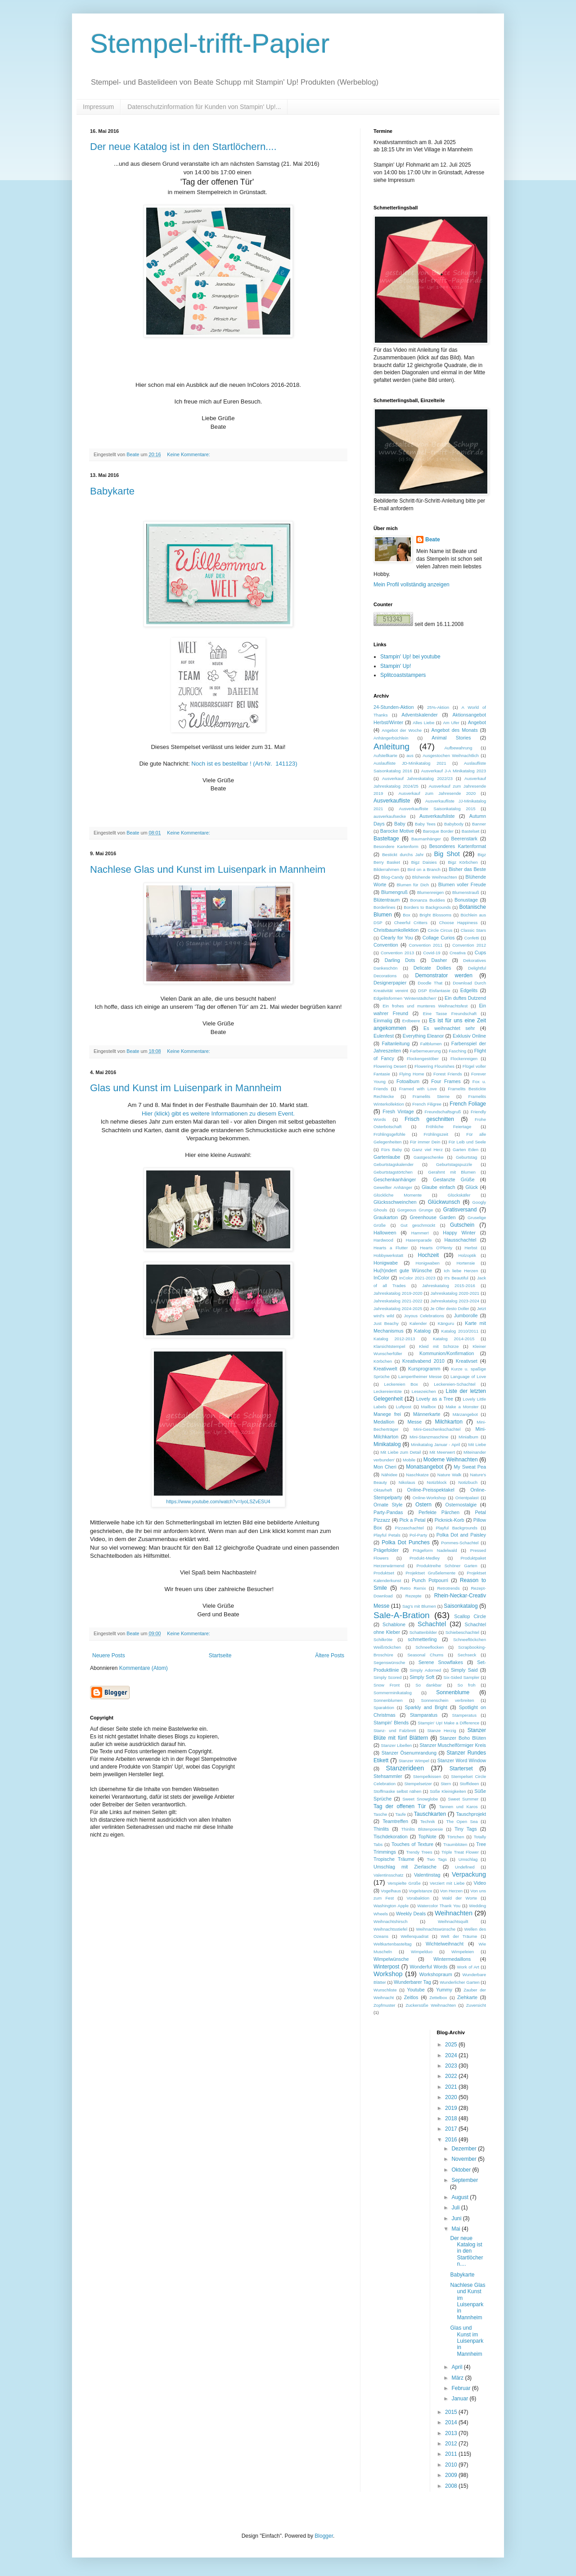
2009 (452, 2475)
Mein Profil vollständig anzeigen (412, 584)
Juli (456, 2207)
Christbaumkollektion (396, 930)
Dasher (439, 960)
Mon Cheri (385, 1466)
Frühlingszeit (435, 1134)
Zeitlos (411, 1997)
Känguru (446, 1323)
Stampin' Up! (395, 666)
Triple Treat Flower (460, 1852)
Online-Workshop (429, 1497)
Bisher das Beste (467, 869)
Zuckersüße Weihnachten (430, 2005)
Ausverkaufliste (392, 801)
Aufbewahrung (458, 747)
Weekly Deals (411, 1913)
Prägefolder (386, 1550)
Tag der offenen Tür (400, 1806)
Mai (456, 2229)
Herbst (470, 1247)
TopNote (427, 1836)
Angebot (477, 722)
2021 (452, 2087)
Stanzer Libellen (396, 1745)
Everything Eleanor (423, 1036)
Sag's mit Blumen (419, 1606)
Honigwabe (386, 1262)
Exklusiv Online (469, 1036)
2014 (452, 2422)
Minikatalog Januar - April (435, 1444)
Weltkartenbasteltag (393, 1943)
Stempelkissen (427, 1776)
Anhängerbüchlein (391, 737)
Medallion (384, 1421)
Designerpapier (390, 982)
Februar (461, 2388)
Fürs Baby (391, 1149)
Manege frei (387, 1414)
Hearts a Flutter (391, 1247)
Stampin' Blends (391, 1722)
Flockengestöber (423, 1058)
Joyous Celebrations (424, 1315)
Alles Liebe (423, 722)
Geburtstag (466, 1157)
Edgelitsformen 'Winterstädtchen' (405, 998)
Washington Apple (391, 1905)
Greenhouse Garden (432, 1217)
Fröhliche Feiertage (448, 1126)
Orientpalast (467, 1497)
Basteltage (386, 838)
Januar (460, 2398)
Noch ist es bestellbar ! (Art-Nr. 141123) (244, 763)
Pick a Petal (412, 1520)
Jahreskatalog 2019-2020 (398, 1293)
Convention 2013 (397, 952)
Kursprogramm (424, 1368)
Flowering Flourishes (434, 1066)
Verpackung (469, 1874)
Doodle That (430, 982)
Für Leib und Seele (467, 1141)
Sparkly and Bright (426, 1707)
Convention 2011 (426, 945)
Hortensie (465, 1263)
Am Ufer (451, 722)
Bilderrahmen (386, 869)
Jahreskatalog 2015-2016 (448, 1285)
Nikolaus (407, 1482)
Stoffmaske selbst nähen (397, 1791)
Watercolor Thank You (438, 1905)
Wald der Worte (459, 1898)
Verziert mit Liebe (447, 1883)
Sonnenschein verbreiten (447, 1700)
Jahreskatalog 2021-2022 (398, 1300)
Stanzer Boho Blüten (463, 1738)
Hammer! (420, 1232)
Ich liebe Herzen (461, 1270)
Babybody (454, 823)
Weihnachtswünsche (435, 1929)
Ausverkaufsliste (437, 816)
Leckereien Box (401, 1384)
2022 (452, 2076)
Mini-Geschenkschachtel (437, 1429)
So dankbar (428, 1685)
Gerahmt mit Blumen (451, 1172)
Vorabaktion (418, 1898)
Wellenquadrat (414, 1936)
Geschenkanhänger (395, 1179)
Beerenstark (464, 838)
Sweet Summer (463, 1798)
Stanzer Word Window (461, 1760)
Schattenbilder (423, 1632)
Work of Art (468, 1966)
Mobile (409, 1459)
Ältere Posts (329, 1655)
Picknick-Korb (449, 1520)
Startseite (220, 1655)
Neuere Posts (108, 1655)
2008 (452, 2486)
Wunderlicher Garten (459, 1982)
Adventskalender (419, 714)
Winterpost (386, 1967)
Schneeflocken (429, 1647)
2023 (452, 2066)
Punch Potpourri (430, 1580)
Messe (414, 1421)
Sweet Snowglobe (420, 1798)
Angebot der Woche (402, 730)
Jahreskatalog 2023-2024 (455, 1300)
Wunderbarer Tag (412, 1982)
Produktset (384, 1572)
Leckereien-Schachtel (454, 1384)
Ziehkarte (467, 1997)
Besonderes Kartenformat (457, 846)
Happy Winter (459, 1232)
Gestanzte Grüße (453, 1179)
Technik (427, 1821)
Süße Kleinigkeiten (448, 1791)
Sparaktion (384, 1707)
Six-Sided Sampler (461, 1677)
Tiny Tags (465, 1829)
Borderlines (385, 907)
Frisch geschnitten (429, 1119)
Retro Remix (413, 1588)
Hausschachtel (461, 1240)
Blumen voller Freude (462, 884)
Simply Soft (422, 1677)
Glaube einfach (438, 1187)
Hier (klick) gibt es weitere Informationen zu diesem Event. (218, 1113)
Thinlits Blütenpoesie (422, 1829)
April (457, 2367)
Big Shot (446, 853)
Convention (386, 945)
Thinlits (381, 1829)
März (458, 2378)
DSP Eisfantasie (434, 990)
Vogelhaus (391, 1890)
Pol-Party (418, 1535)
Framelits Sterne (431, 1096)
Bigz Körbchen (462, 862)
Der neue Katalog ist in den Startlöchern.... (183, 146)
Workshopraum (435, 1974)
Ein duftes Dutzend (465, 998)
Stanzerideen (405, 1768)
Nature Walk (449, 1474)
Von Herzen (451, 1890)
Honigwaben (428, 1263)
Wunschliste (385, 1989)
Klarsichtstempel (389, 1346)
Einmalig (383, 1020)
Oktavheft (383, 1490)
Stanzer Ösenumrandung (409, 1752)
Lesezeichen (424, 1391)
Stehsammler (388, 1776)
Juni (457, 2218)
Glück (471, 1187)
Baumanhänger (426, 838)
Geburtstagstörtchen (393, 1172)
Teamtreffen (395, 1821)
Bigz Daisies (424, 862)
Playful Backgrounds (456, 1527)
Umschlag (468, 1859)
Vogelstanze (420, 1890)
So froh (467, 1685)
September (464, 2180)
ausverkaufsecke (390, 816)
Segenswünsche (389, 1662)
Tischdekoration (391, 1836)
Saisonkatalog (460, 1606)
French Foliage (468, 1104)
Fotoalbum (407, 1081)
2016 (452, 2139)
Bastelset (470, 831)
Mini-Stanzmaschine (429, 1436)
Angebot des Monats (454, 730)
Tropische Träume (394, 1859)
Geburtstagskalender (394, 1164)
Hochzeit (428, 1255)
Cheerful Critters (411, 922)
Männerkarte (427, 1414)
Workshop (388, 1973)
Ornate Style (388, 1504)
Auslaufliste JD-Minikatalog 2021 (410, 763)
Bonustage (466, 900)
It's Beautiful (456, 1277)
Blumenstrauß (465, 892)
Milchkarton (449, 1422)
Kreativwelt (385, 1368)
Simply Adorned (425, 1670)
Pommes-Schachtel (459, 1542)
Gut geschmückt (417, 1225)
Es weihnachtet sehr (449, 1028)
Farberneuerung (425, 1050)
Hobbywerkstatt (388, 1255)
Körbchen (383, 1361)
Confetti (471, 937)
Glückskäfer (459, 1195)
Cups (480, 952)
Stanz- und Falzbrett (395, 1730)
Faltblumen (430, 1043)
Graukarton (386, 1217)
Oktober (461, 2170)
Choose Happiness (458, 922)
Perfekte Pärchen (438, 1512)
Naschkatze (417, 1474)
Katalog (422, 1330)
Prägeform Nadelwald (435, 1550)
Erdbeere (411, 1020)
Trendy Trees (419, 1852)
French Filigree (426, 1104)
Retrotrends (448, 1588)
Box (406, 914)
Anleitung (392, 746)
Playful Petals (387, 1535)
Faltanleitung (396, 1043)
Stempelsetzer (418, 1783)
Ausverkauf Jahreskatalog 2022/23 (417, 778)
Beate (432, 539)
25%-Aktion (438, 707)
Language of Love (468, 1376)
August (460, 2197)
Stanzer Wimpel (414, 1760)
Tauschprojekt (471, 1814)
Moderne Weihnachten (450, 1459)
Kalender (418, 1323)
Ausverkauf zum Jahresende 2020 (437, 793)
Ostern (423, 1504)
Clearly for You (396, 937)
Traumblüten (455, 1844)
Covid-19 (431, 952)
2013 (452, 2433)
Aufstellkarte (385, 755)
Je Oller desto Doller (449, 1308)
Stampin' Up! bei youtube (410, 656)
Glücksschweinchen (395, 1202)
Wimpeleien (462, 1951)
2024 (452, 2055)
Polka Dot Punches (405, 1542)
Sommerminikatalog (393, 1692)
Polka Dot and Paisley (461, 1534)
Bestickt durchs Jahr (402, 854)
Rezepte (413, 1595)
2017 (452, 2129)
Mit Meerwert (441, 1452)
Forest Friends (447, 1073)
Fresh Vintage (398, 1111)
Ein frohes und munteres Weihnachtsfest (425, 1005)
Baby (399, 823)
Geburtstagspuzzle (454, 1164)
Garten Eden (465, 1149)
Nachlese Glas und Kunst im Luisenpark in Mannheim (207, 869)
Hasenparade (419, 1240)
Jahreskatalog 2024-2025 (398, 1308)
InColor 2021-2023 (417, 1277)
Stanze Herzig (441, 1730)
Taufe (400, 1814)
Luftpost (403, 1406)
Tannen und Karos (458, 1806)
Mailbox (428, 1406)
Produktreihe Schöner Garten (447, 1565)
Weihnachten (453, 1913)
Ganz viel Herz (427, 1149)
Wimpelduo (421, 1951)
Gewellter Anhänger (393, 1187)
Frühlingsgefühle (389, 1134)
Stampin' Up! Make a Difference (448, 1722)
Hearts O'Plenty (436, 1247)
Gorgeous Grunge (415, 1209)
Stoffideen (469, 1783)
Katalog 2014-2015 (453, 1338)
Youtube (416, 1989)
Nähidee (389, 1474)
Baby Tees (425, 823)
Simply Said (464, 1670)
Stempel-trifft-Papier (209, 43)
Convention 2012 (469, 945)
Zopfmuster (385, 2005)
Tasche (380, 1814)
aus (409, 755)
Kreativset (466, 1361)
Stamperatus (464, 1715)
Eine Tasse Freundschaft (450, 1013)
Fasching (457, 1050)
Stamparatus (423, 1715)
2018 (452, 2118)
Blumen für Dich (412, 884)
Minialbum (468, 1436)
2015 (452, 2412)
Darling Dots (400, 960)
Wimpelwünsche (391, 1959)
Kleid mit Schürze (439, 1346)
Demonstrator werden (443, 975)
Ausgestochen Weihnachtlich (451, 755)
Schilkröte (383, 1639)
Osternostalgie (461, 1504)
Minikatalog (387, 1444)
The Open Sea (461, 1821)
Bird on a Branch (423, 869)
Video (480, 1883)
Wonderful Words (429, 1966)
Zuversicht (476, 2005)
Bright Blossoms (435, 914)
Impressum (98, 106)
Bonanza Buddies (427, 900)
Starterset (461, 1768)
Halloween (385, 1232)
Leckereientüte (388, 1391)
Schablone (393, 1624)
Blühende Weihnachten (434, 877)
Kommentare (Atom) (143, 1668)
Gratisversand (460, 1209)
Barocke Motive (397, 831)
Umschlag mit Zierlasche (405, 1866)
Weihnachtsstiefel (390, 1929)
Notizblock (436, 1482)
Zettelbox (438, 1997)
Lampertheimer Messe (420, 1376)
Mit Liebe (477, 1444)
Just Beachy (386, 1323)
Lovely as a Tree (434, 1398)
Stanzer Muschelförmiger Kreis (452, 1745)
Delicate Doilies (432, 968)
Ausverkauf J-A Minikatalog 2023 (453, 770)
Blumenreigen (430, 892)
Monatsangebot (424, 1467)
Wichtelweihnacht (445, 1943)
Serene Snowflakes (440, 1662)
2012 (452, 2443)
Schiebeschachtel (462, 1632)
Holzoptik (467, 1255)
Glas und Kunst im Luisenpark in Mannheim (186, 1087)
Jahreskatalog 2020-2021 (455, 1293)
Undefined (465, 1866)
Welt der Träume (459, 1936)
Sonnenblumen (388, 1700)
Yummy (444, 1989)
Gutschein (462, 1225)
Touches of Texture (412, 1844)
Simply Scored (387, 1677)
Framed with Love (418, 1088)
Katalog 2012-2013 (394, 1338)
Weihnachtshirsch (391, 1921)
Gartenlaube (387, 1157)
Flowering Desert (390, 1066)
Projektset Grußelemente (430, 1572)
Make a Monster (462, 1406)
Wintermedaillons (452, 1959)
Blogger (324, 2536)
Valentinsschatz (388, 1875)
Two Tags (437, 1859)
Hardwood (383, 1240)
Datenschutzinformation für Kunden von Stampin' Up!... (204, 106)
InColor (381, 1277)
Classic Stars (473, 930)
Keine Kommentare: (189, 454)
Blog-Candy (392, 877)
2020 (452, 2097)
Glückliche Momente (398, 1195)
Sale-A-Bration (402, 1615)
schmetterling (422, 1639)
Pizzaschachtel (409, 1527)
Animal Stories (451, 737)
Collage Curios (439, 937)
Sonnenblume (452, 1692)
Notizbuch (468, 1482)
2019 (452, 2108)
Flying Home (411, 1073)
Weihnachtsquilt (453, 1921)
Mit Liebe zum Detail (400, 1452)
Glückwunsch (444, 1202)
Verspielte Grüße (404, 1883)
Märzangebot (465, 1414)
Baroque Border (438, 831)
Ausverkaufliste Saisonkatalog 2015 (437, 808)
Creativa (458, 952)
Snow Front (387, 1685)
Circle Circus (440, 930)
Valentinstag (427, 1875)
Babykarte (112, 491)
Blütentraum (387, 900)
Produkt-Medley (425, 1558)
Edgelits (468, 990)
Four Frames (445, 1081)
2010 (452, 2465)
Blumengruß (394, 892)
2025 (452, 2044)
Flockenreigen (463, 1058)
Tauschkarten (430, 1814)
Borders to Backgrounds (427, 907)
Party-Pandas (388, 1512)
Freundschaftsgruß (443, 1111)
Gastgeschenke (429, 1157)
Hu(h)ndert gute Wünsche (403, 1270)
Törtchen (455, 1836)
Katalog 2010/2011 (460, 1331)
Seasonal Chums (425, 1654)
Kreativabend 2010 (423, 1361)
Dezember (464, 2148)
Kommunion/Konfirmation (446, 1353)
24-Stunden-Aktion (394, 707)
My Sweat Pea (470, 1466)
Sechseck (467, 1654)
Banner (479, 823)
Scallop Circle (470, 1616)
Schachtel (432, 1624)
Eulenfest (384, 1036)
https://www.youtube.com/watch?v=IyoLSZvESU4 (218, 1501)
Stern (446, 1783)
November (464, 2159)
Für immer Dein (425, 1141)
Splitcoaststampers (403, 675)
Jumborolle (466, 1315)
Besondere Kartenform (396, 846)
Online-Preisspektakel (430, 1489)
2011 (452, 2454)
